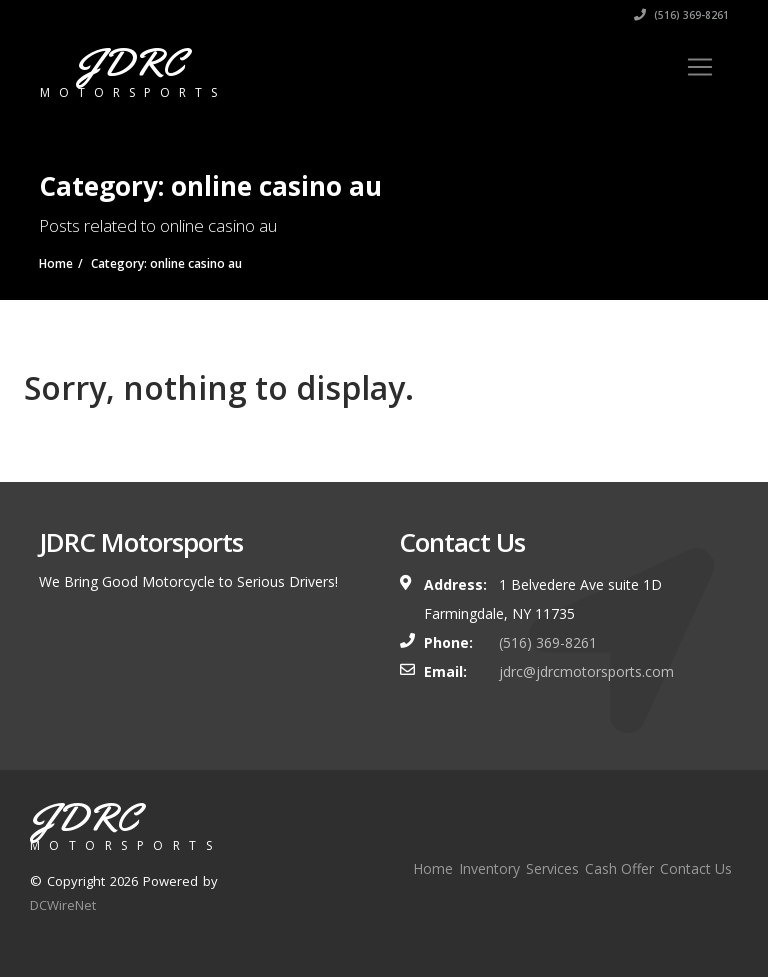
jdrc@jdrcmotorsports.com (586, 671)
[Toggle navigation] (700, 67)
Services (552, 868)
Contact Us (696, 868)
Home (433, 868)
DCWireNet (63, 905)
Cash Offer (619, 868)
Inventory (489, 868)
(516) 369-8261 (681, 15)
